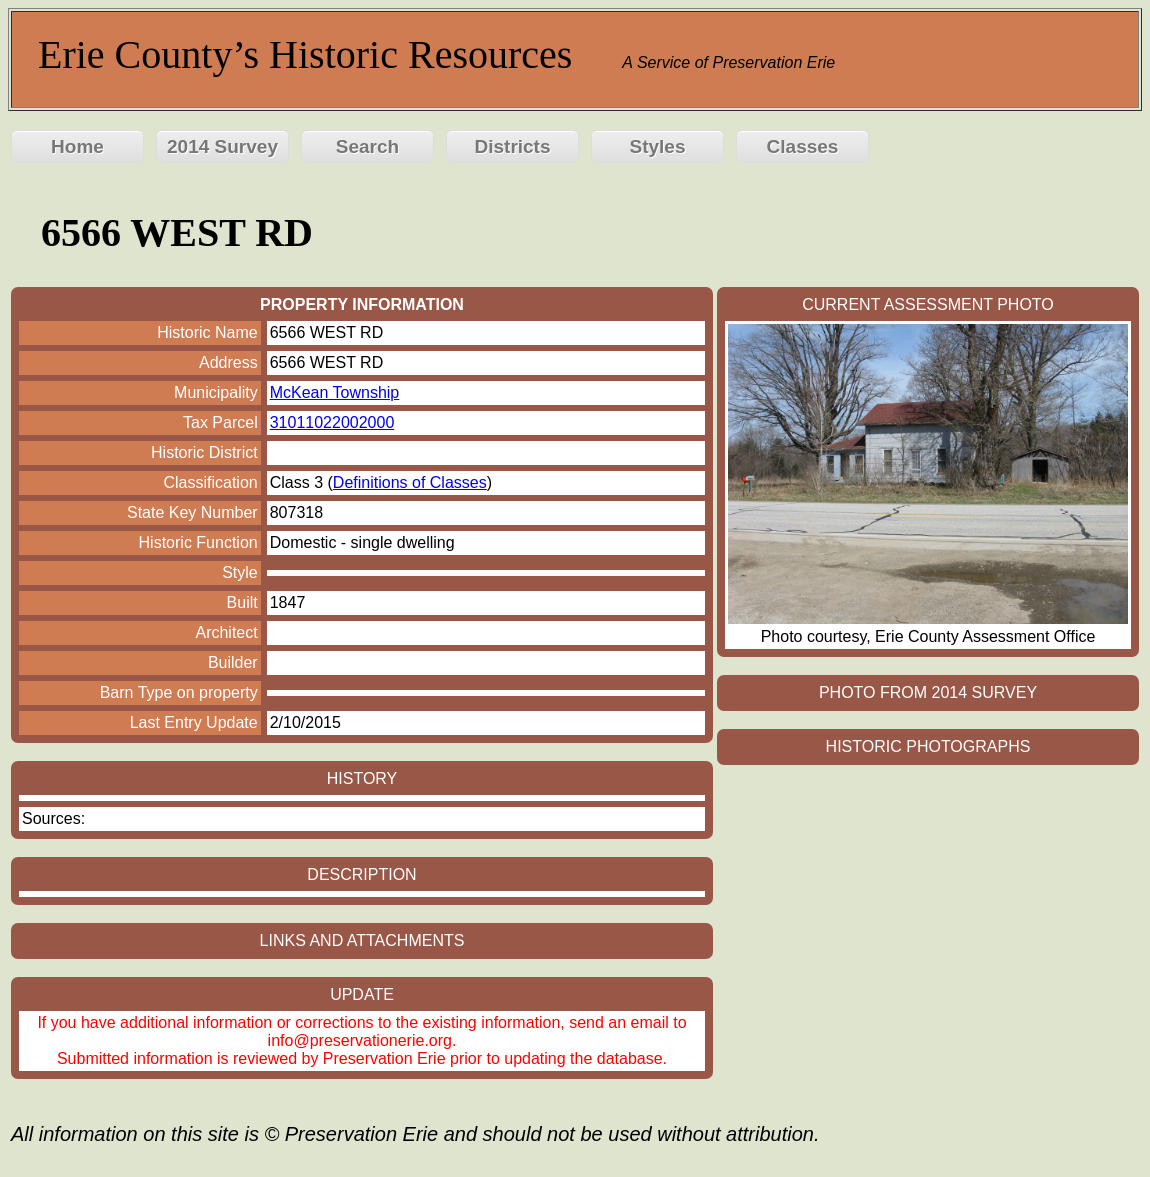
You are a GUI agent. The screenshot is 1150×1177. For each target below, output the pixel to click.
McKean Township (335, 392)
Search (367, 146)
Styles (658, 146)
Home (77, 146)
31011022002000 (332, 422)
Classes (803, 146)
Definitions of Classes (410, 482)
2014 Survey (222, 146)
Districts (512, 146)
